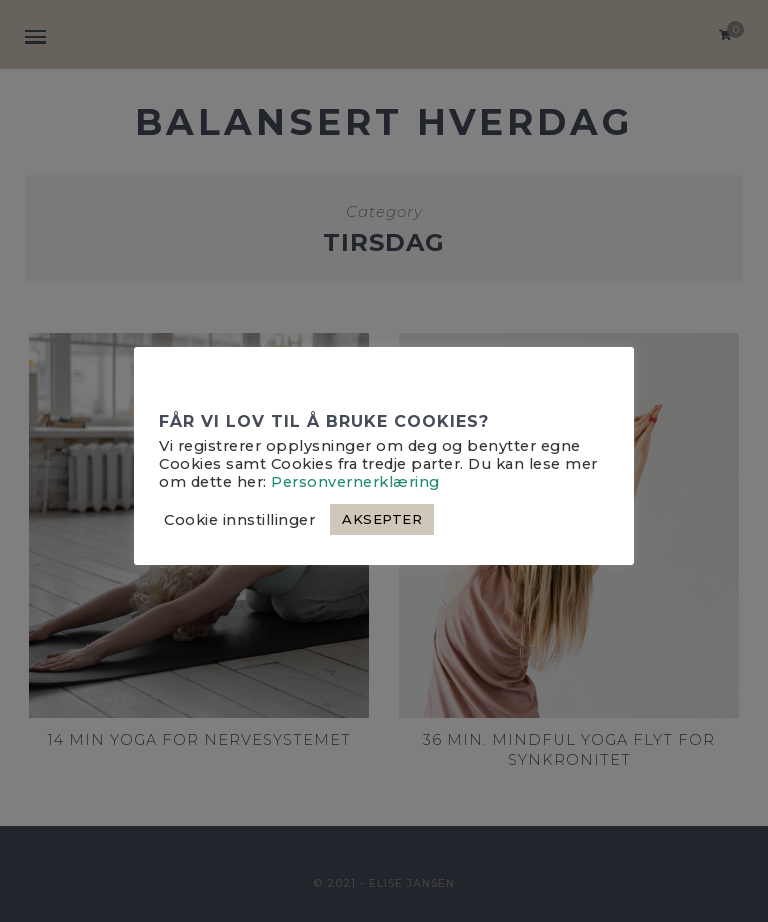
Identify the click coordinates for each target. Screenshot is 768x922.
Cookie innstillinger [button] (239, 520)
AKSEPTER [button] (382, 519)
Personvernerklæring (355, 482)
